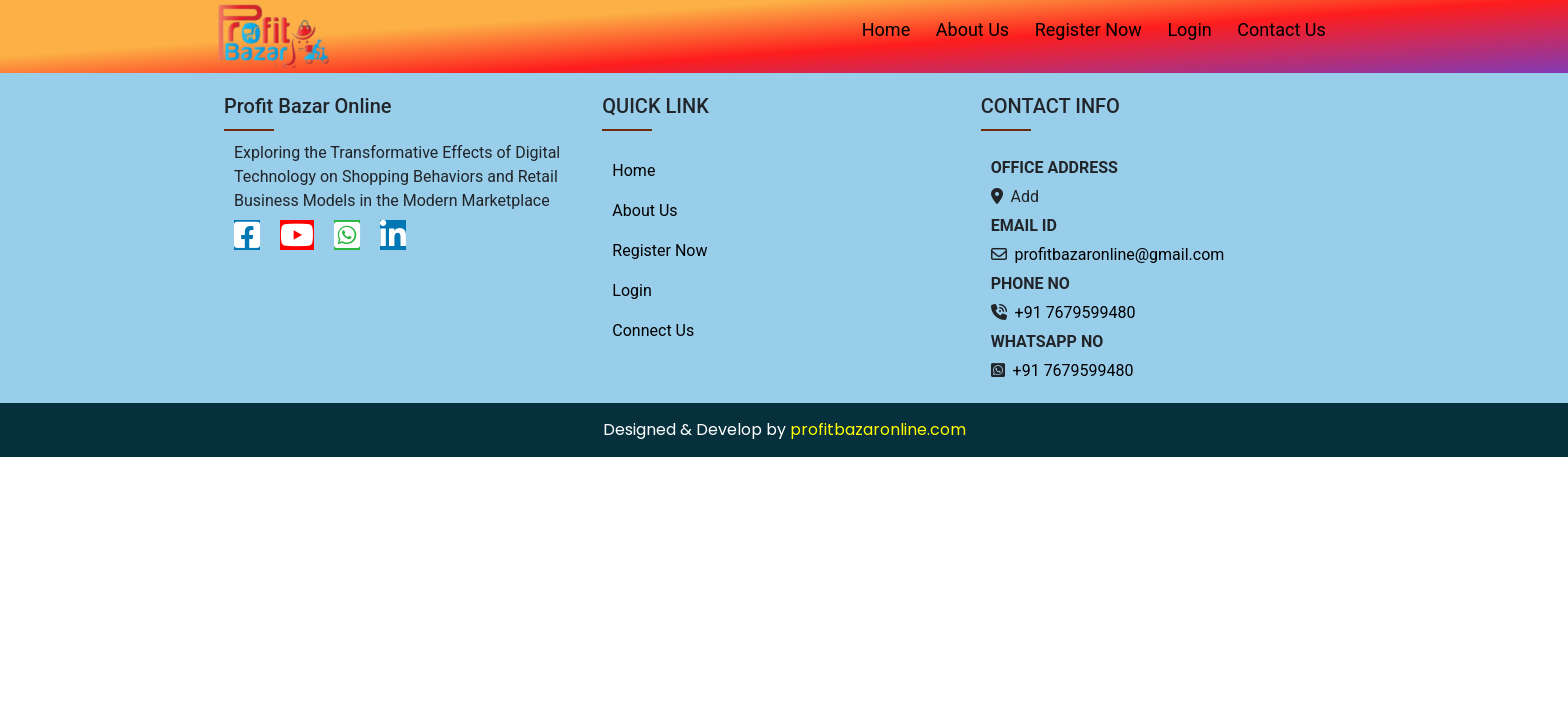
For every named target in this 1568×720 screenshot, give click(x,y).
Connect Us (653, 330)
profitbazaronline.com (878, 429)
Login (1189, 29)
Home (886, 29)
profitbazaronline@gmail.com (1120, 254)
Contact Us (1281, 29)
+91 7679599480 (1075, 312)
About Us (972, 29)
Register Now (1088, 29)
